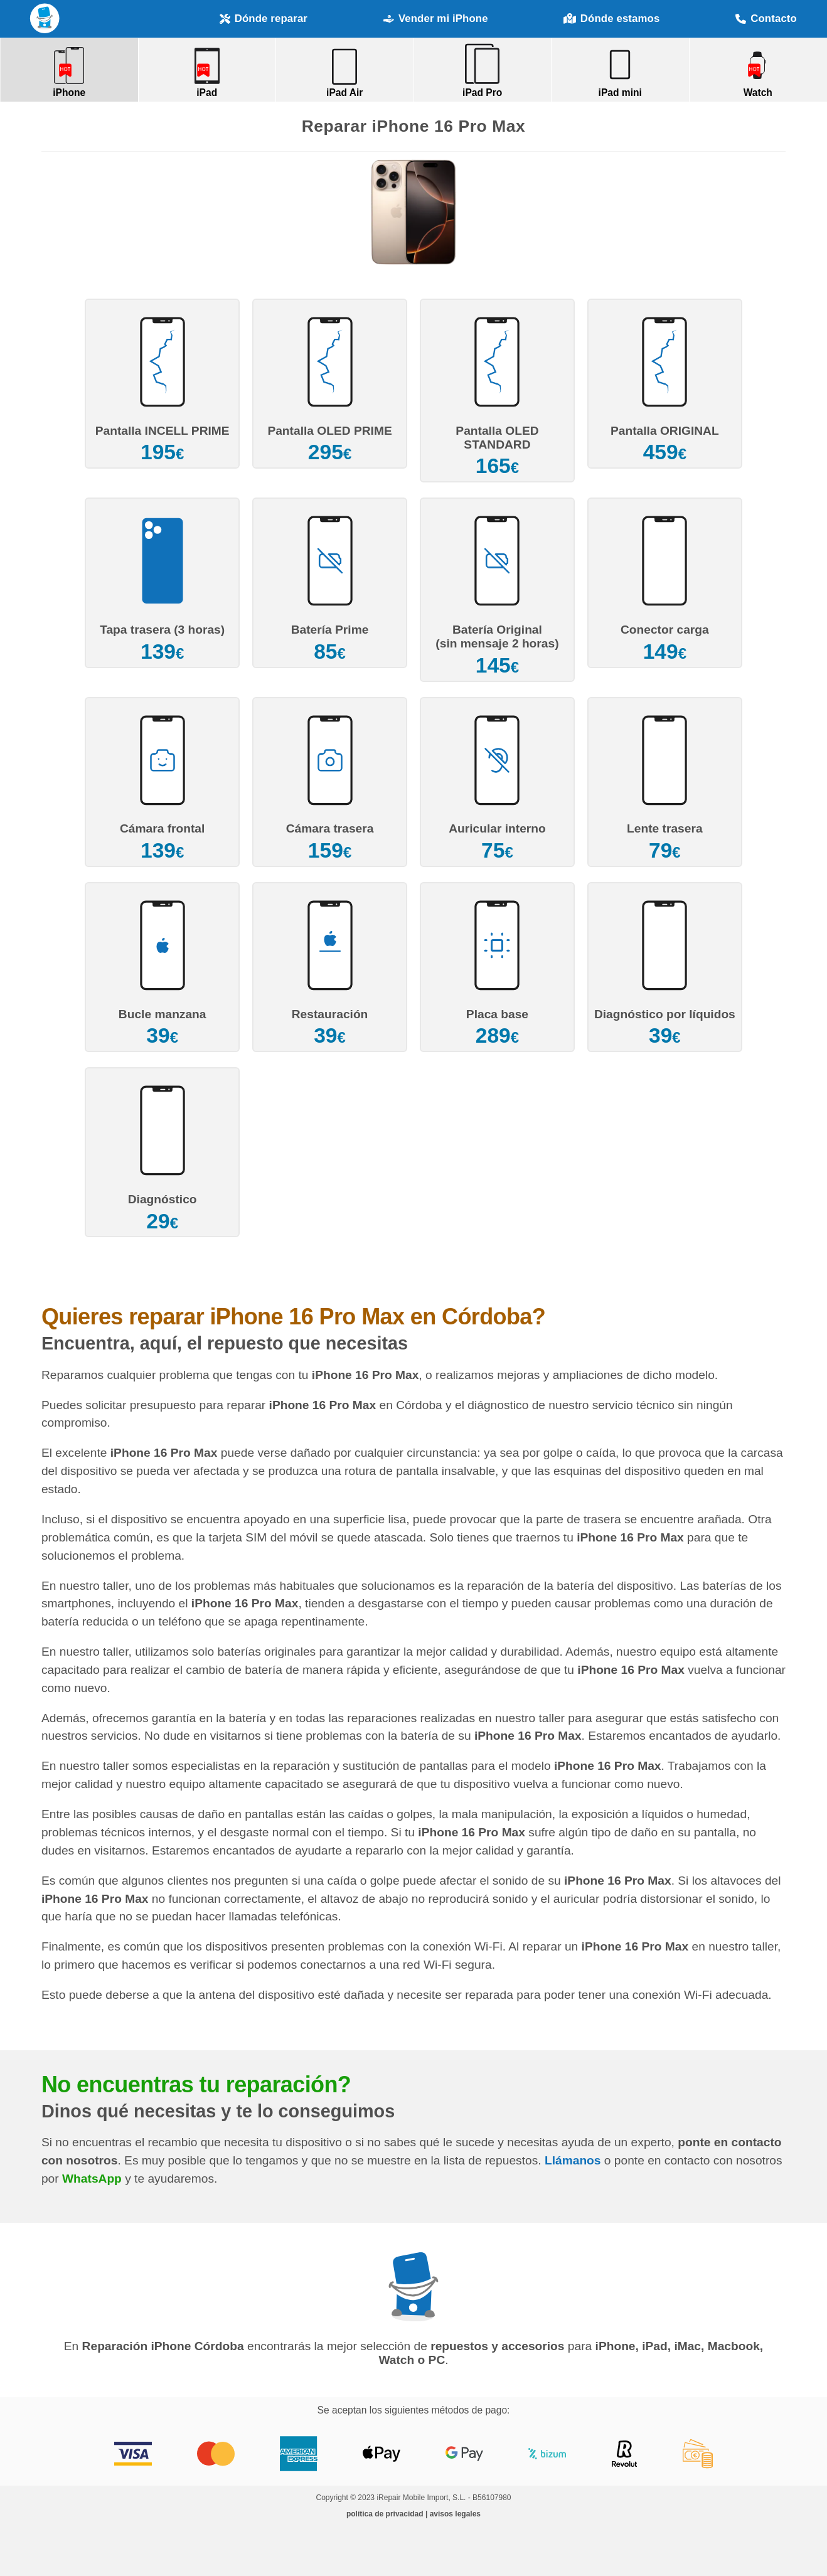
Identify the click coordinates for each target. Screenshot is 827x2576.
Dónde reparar (263, 18)
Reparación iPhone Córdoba (45, 18)
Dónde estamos (611, 19)
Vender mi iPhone (435, 18)
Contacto (766, 18)
